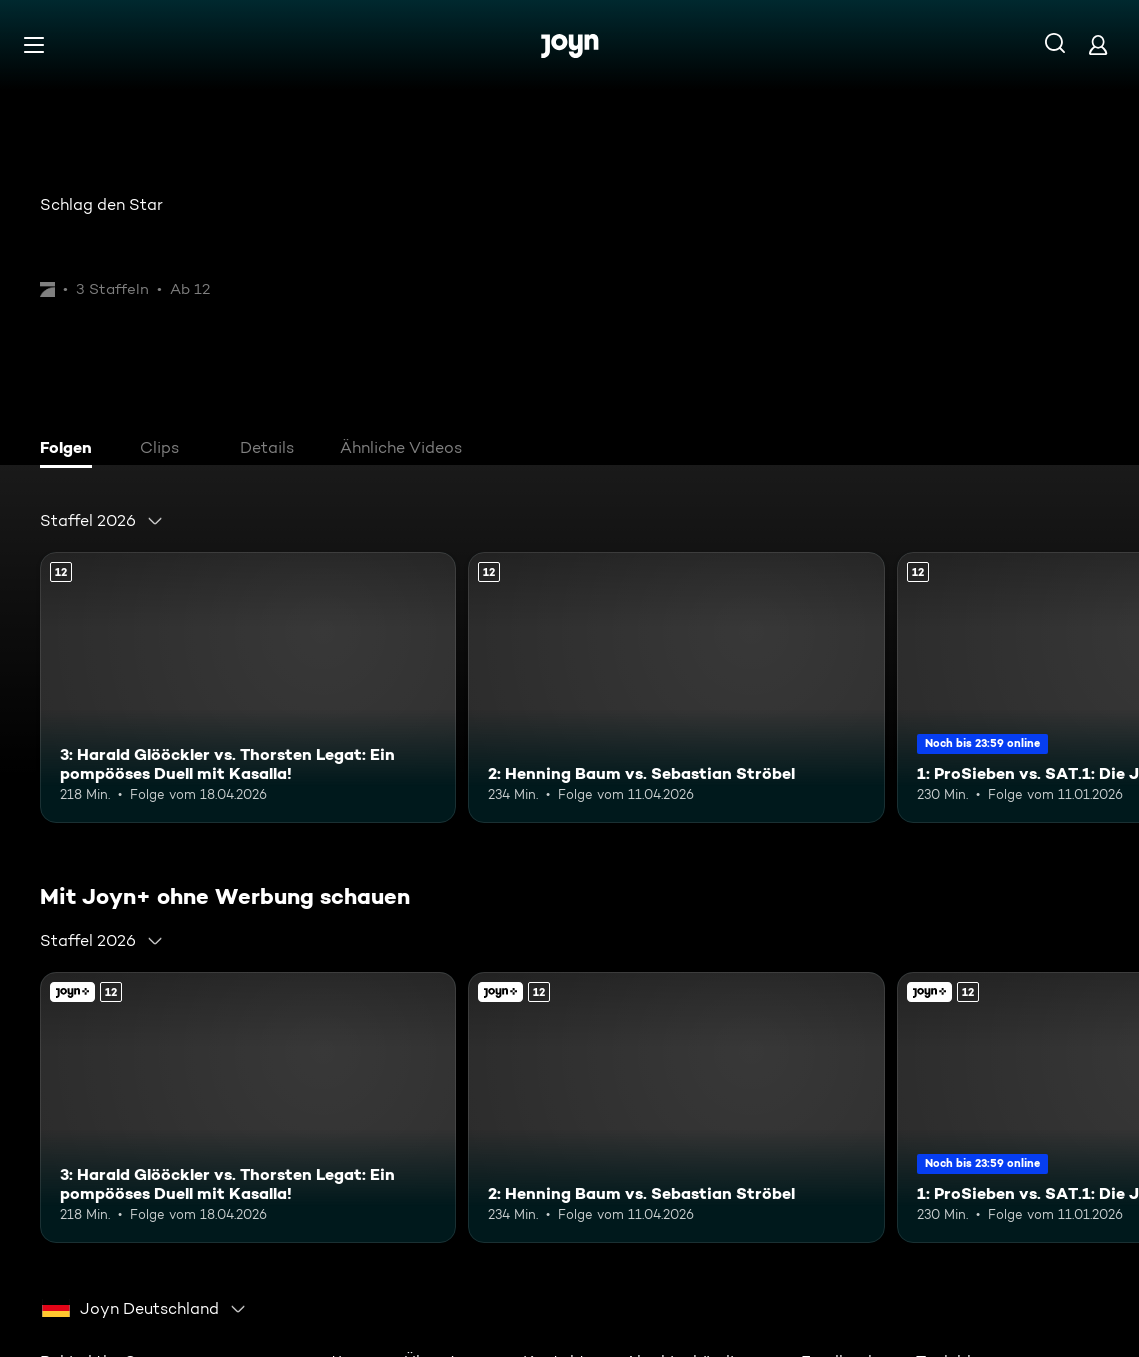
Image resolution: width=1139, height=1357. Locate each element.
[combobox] (102, 521)
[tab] (71, 450)
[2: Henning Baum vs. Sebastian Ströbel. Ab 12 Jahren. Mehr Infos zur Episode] (676, 687)
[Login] (1098, 44)
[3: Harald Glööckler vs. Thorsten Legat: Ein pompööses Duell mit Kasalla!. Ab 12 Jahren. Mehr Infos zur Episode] (248, 687)
